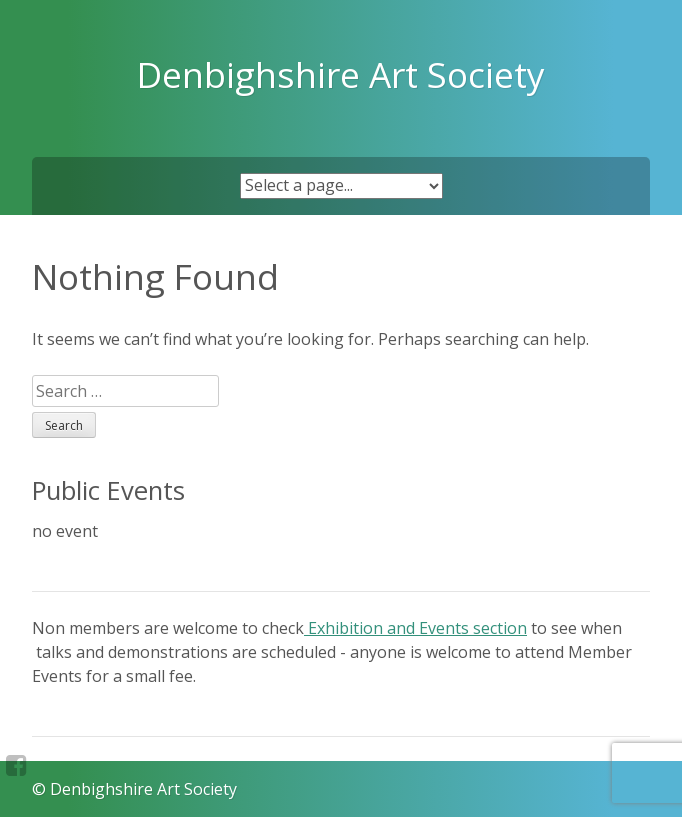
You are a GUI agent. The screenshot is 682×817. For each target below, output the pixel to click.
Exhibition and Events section (415, 628)
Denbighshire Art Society (341, 74)
